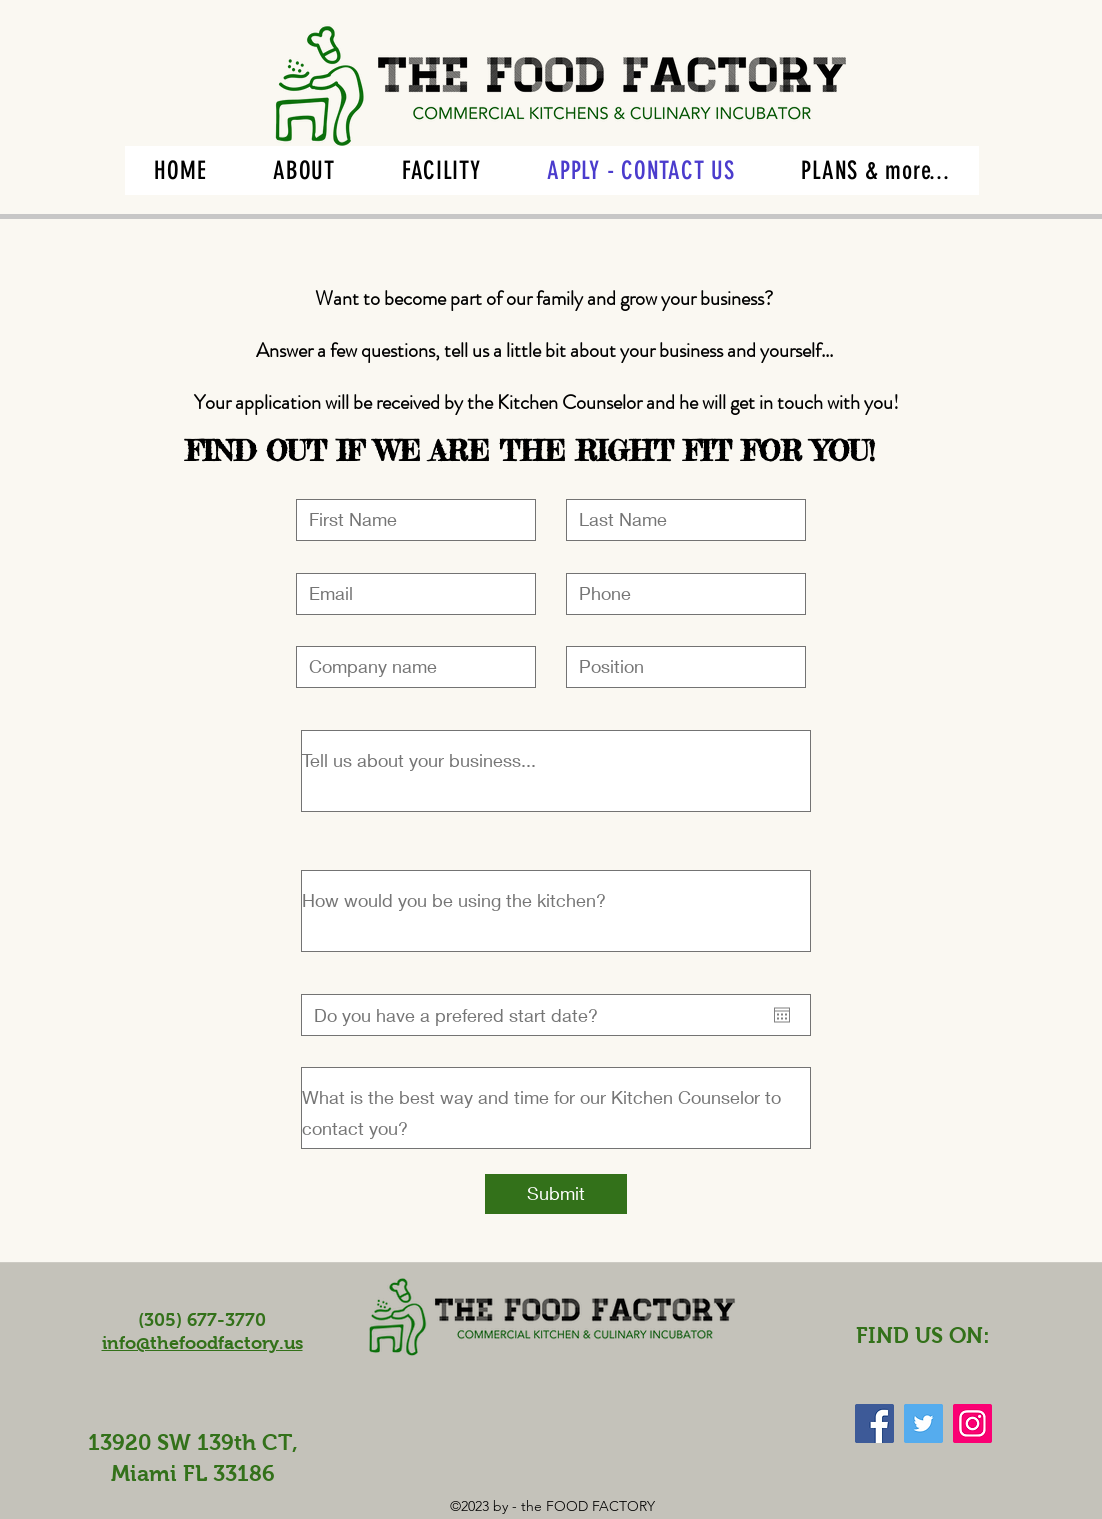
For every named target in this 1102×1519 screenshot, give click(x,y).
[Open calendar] (782, 1015)
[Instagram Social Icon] (972, 1423)
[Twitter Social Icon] (923, 1423)
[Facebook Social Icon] (874, 1423)
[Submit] (556, 1194)
